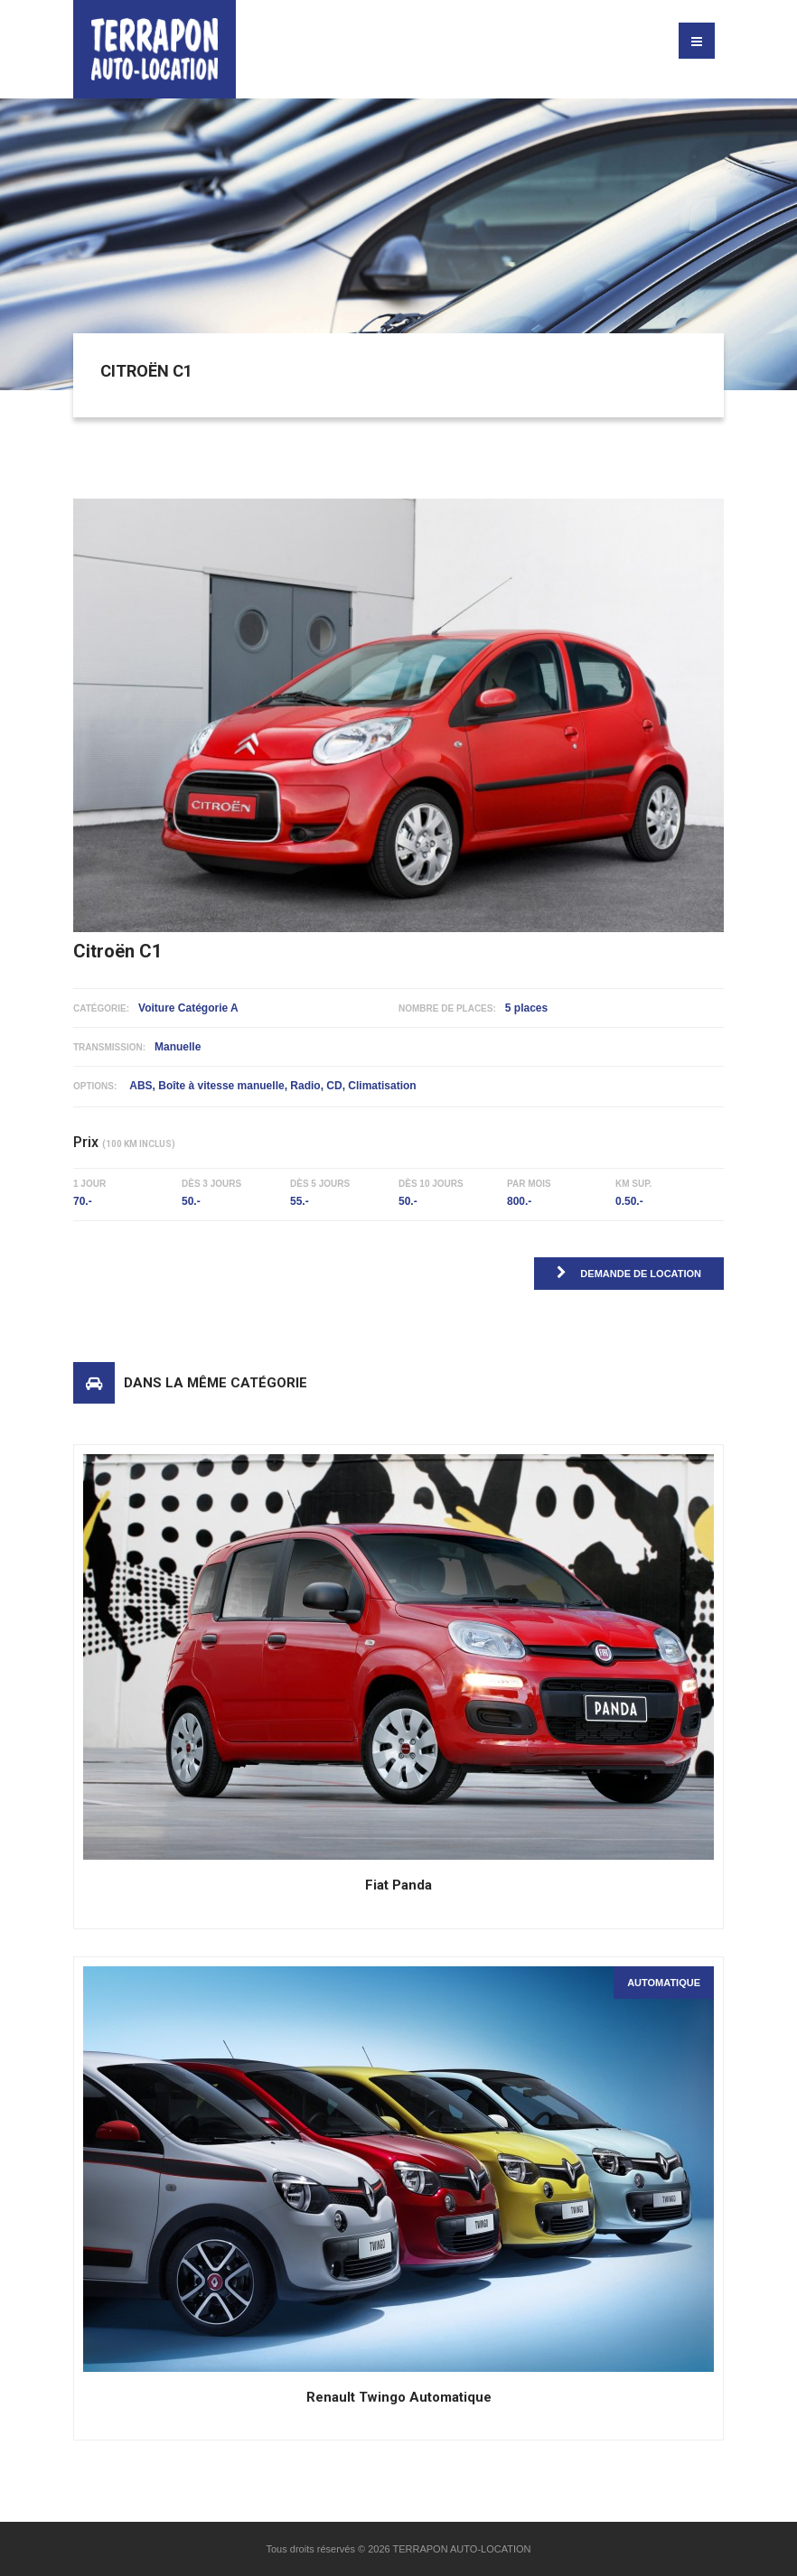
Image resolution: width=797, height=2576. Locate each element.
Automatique (663, 1982)
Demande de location (629, 1272)
